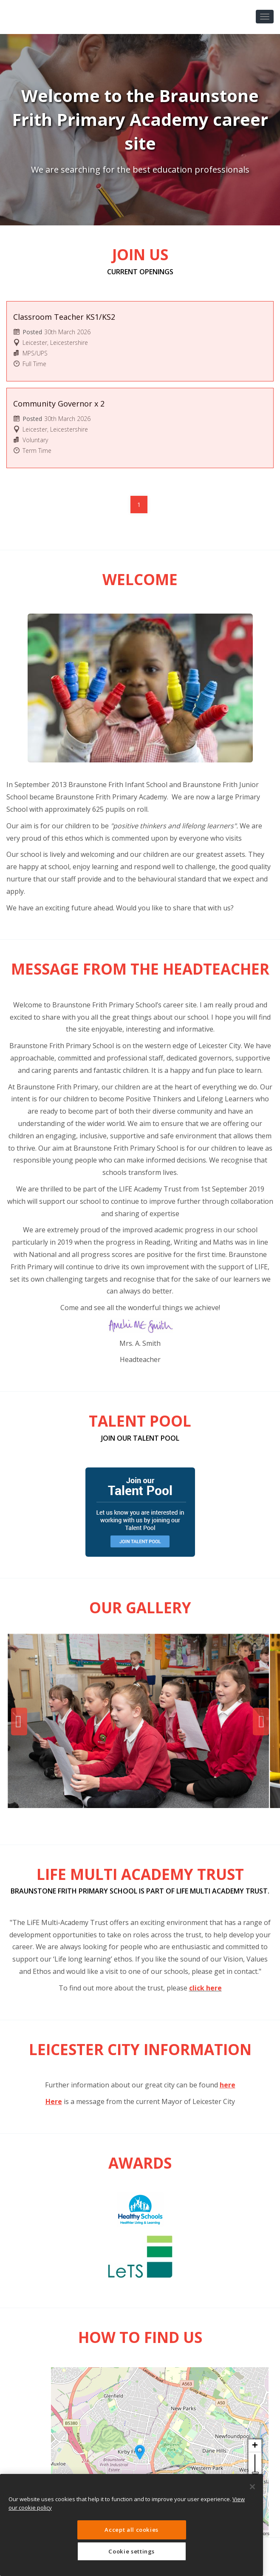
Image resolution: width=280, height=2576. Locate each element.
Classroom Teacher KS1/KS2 (64, 316)
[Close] (252, 2486)
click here (205, 1988)
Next (261, 1721)
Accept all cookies (131, 2529)
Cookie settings (131, 2551)
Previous (19, 1721)
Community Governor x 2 (59, 403)
